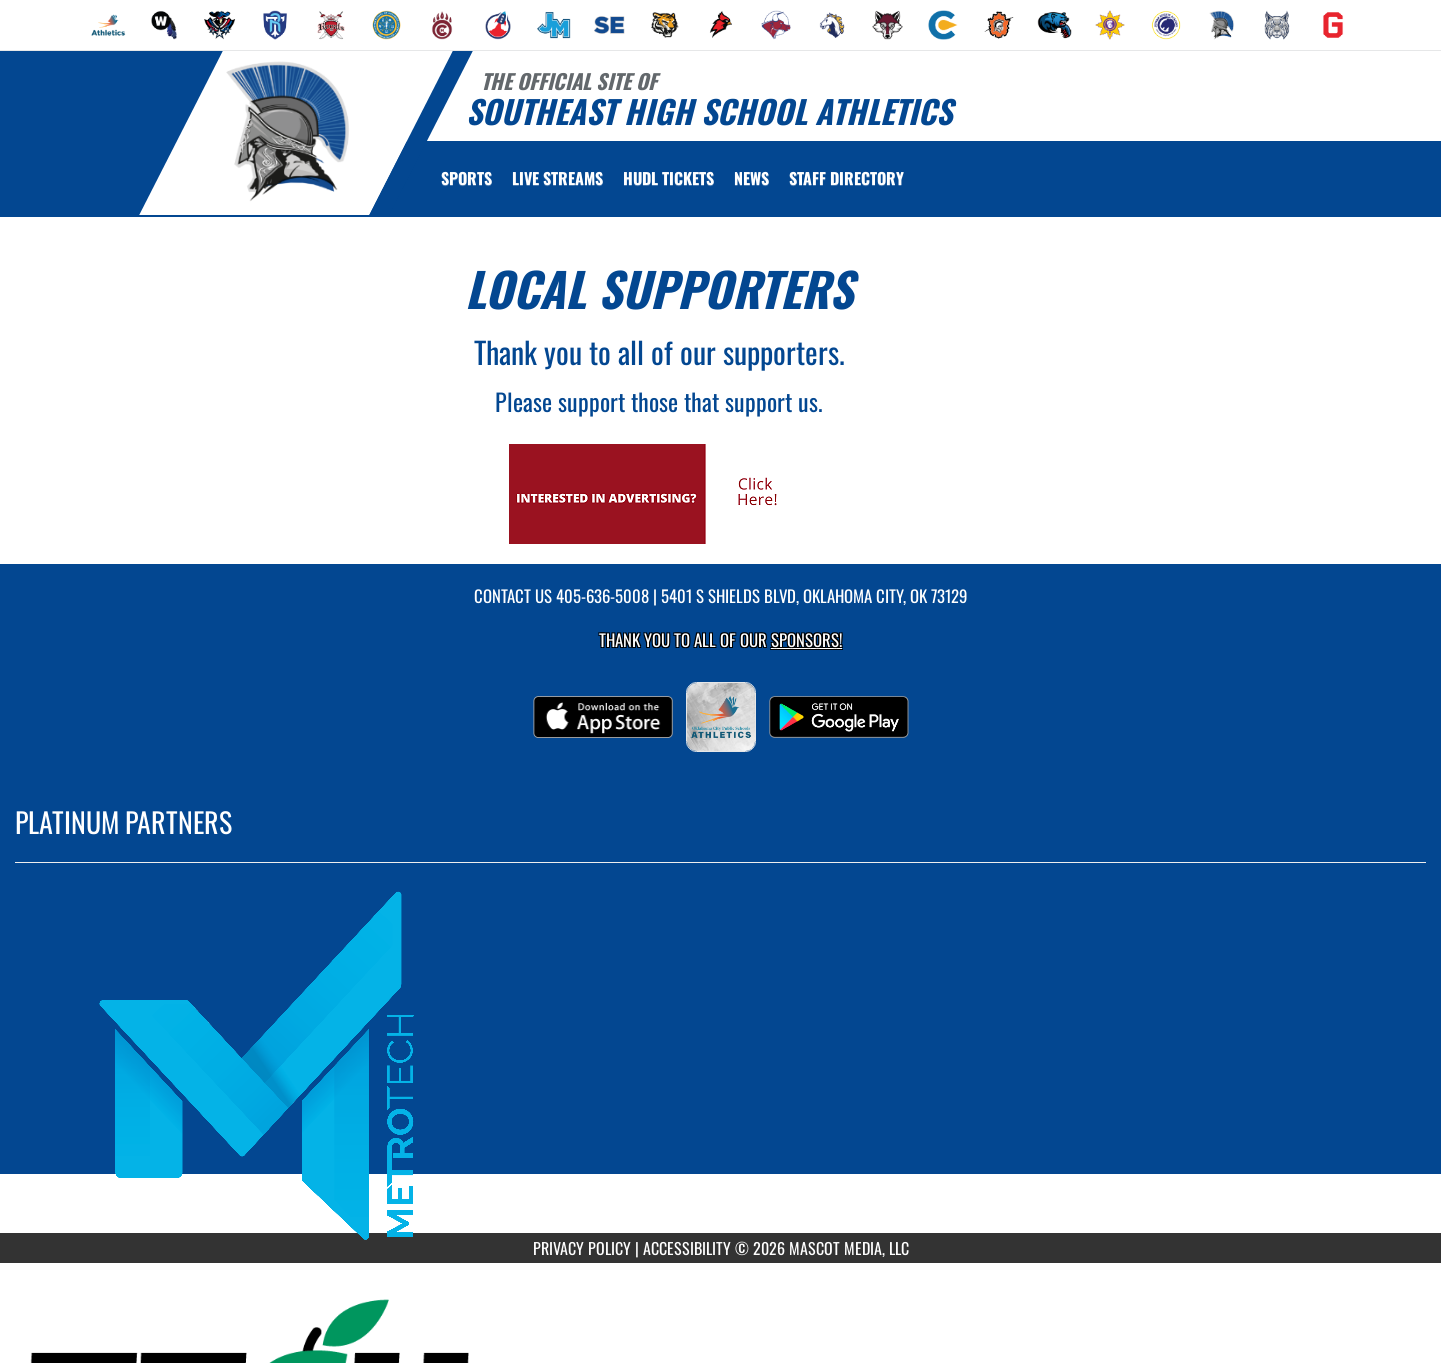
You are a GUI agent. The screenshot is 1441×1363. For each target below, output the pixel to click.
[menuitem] (108, 25)
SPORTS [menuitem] (466, 178)
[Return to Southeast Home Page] (286, 131)
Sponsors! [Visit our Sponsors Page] (806, 639)
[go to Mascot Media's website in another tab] (659, 491)
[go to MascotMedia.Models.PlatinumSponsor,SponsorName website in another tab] (720, 1063)
